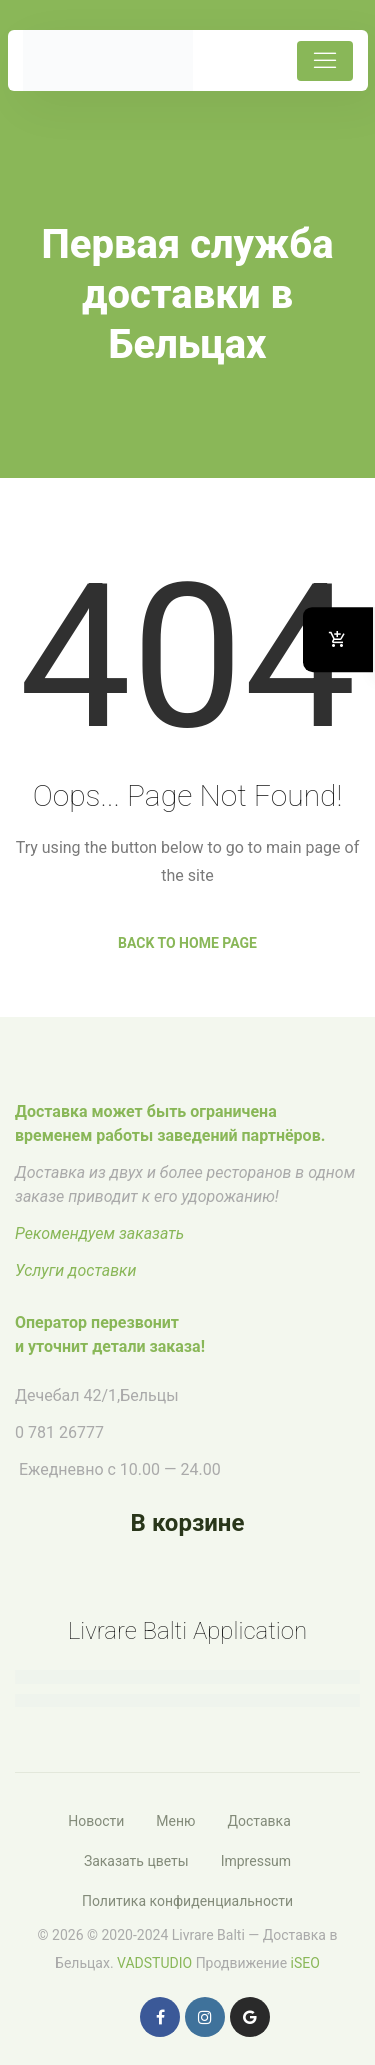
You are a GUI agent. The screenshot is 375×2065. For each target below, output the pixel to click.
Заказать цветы (136, 1861)
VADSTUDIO (154, 1963)
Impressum (256, 1861)
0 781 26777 (59, 1432)
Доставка (258, 1821)
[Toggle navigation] (325, 61)
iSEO (305, 1963)
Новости (96, 1821)
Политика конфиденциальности (187, 1901)
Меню (175, 1821)
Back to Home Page (187, 943)
